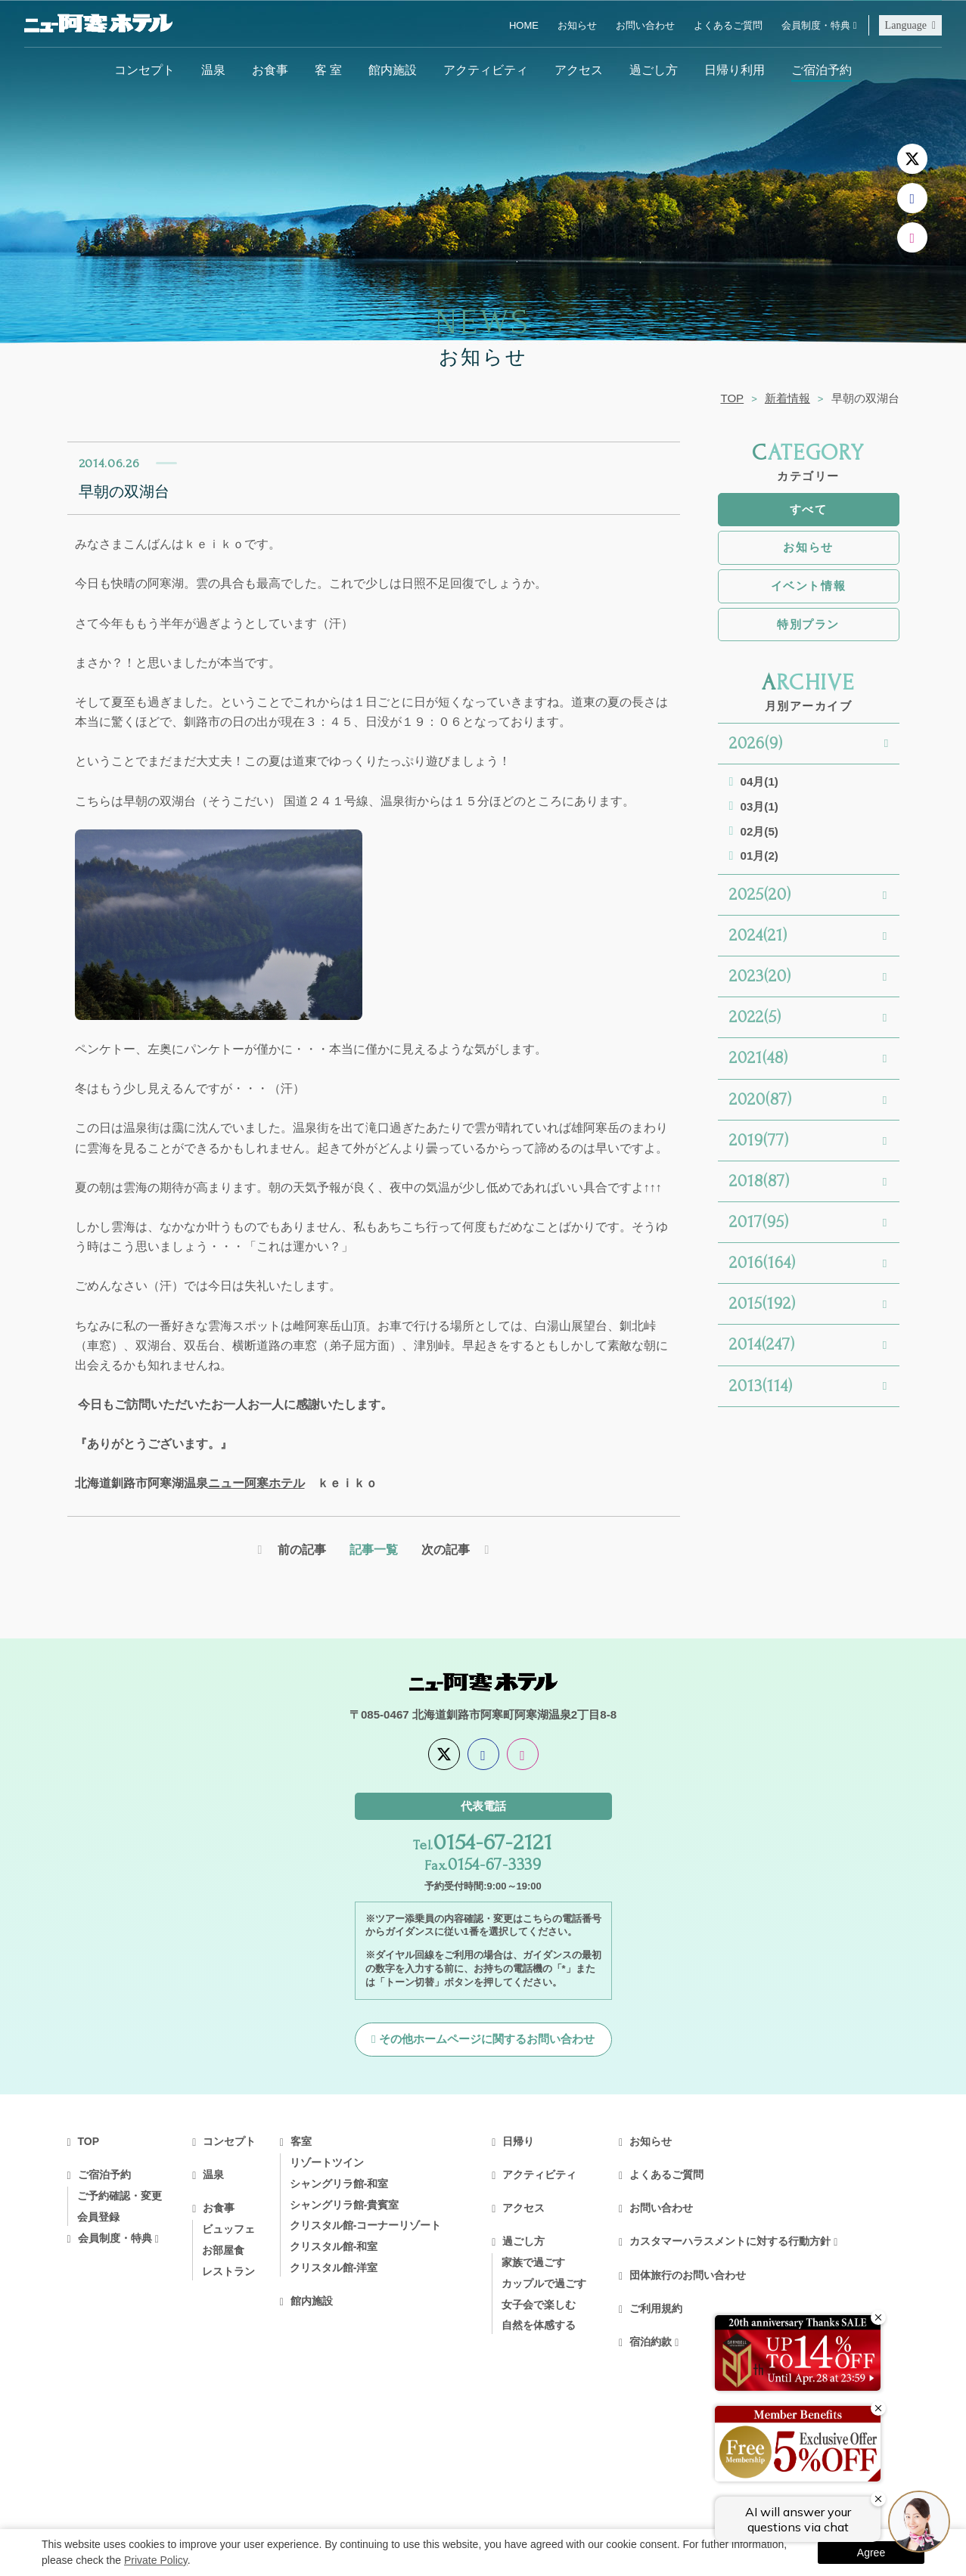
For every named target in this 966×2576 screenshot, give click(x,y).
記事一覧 (373, 1549)
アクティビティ (485, 69)
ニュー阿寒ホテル (256, 1482)
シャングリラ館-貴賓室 (344, 2205)
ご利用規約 (655, 2308)
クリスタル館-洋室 (334, 2267)
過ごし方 (653, 69)
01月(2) (759, 855)
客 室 (328, 69)
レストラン (228, 2271)
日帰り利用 (734, 69)
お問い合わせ (645, 25)
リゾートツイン (327, 2162)
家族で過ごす (533, 2262)
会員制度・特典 (815, 25)
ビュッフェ (228, 2229)
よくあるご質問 (728, 25)
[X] (912, 159)
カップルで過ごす (544, 2283)
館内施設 (392, 69)
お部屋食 (223, 2250)
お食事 (270, 69)
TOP (732, 398)
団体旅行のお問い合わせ (687, 2275)
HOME (524, 25)
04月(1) (759, 781)
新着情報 (787, 398)
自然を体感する (539, 2325)
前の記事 (302, 1549)
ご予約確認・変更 (119, 2196)
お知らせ (577, 25)
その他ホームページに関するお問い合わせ (487, 2038)
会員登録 (98, 2217)
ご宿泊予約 (821, 69)
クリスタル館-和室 (334, 2246)
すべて (809, 509)
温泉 (213, 69)
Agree (871, 2553)
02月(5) (759, 831)
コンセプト (144, 69)
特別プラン (808, 624)
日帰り (518, 2141)
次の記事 (445, 1549)
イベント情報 (808, 585)
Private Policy (156, 2560)
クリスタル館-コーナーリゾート (366, 2225)
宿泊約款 (650, 2342)
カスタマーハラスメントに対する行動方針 (730, 2241)
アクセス (578, 69)
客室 (301, 2141)
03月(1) (759, 806)
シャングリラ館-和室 (339, 2184)
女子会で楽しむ (539, 2305)
